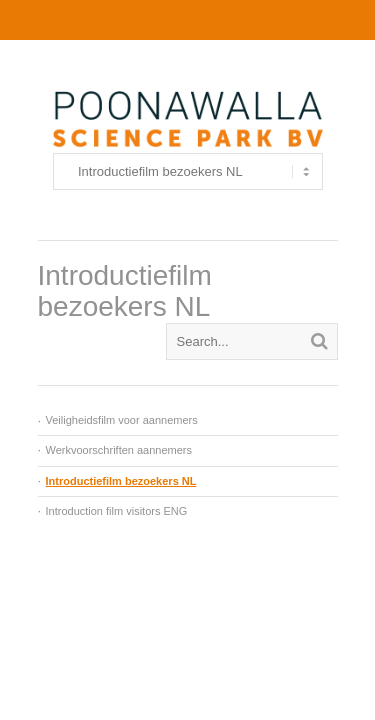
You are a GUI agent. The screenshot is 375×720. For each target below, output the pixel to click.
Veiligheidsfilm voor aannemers (122, 420)
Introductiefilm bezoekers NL (121, 481)
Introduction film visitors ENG (117, 511)
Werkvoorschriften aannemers (119, 450)
